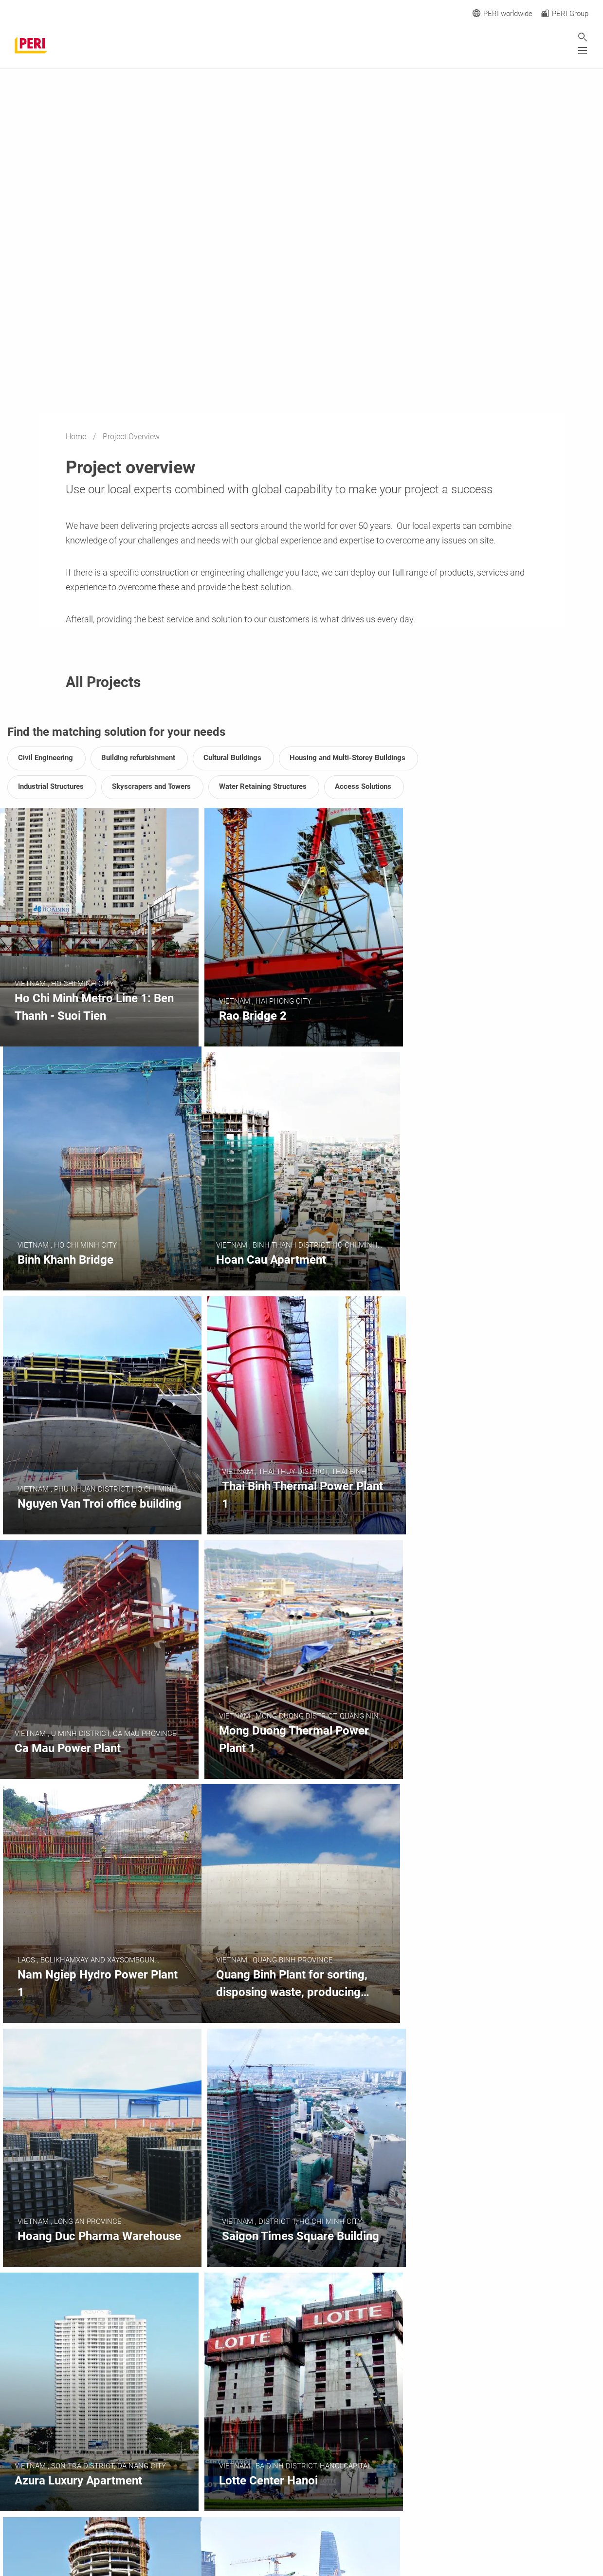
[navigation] (432, 2470)
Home (77, 436)
